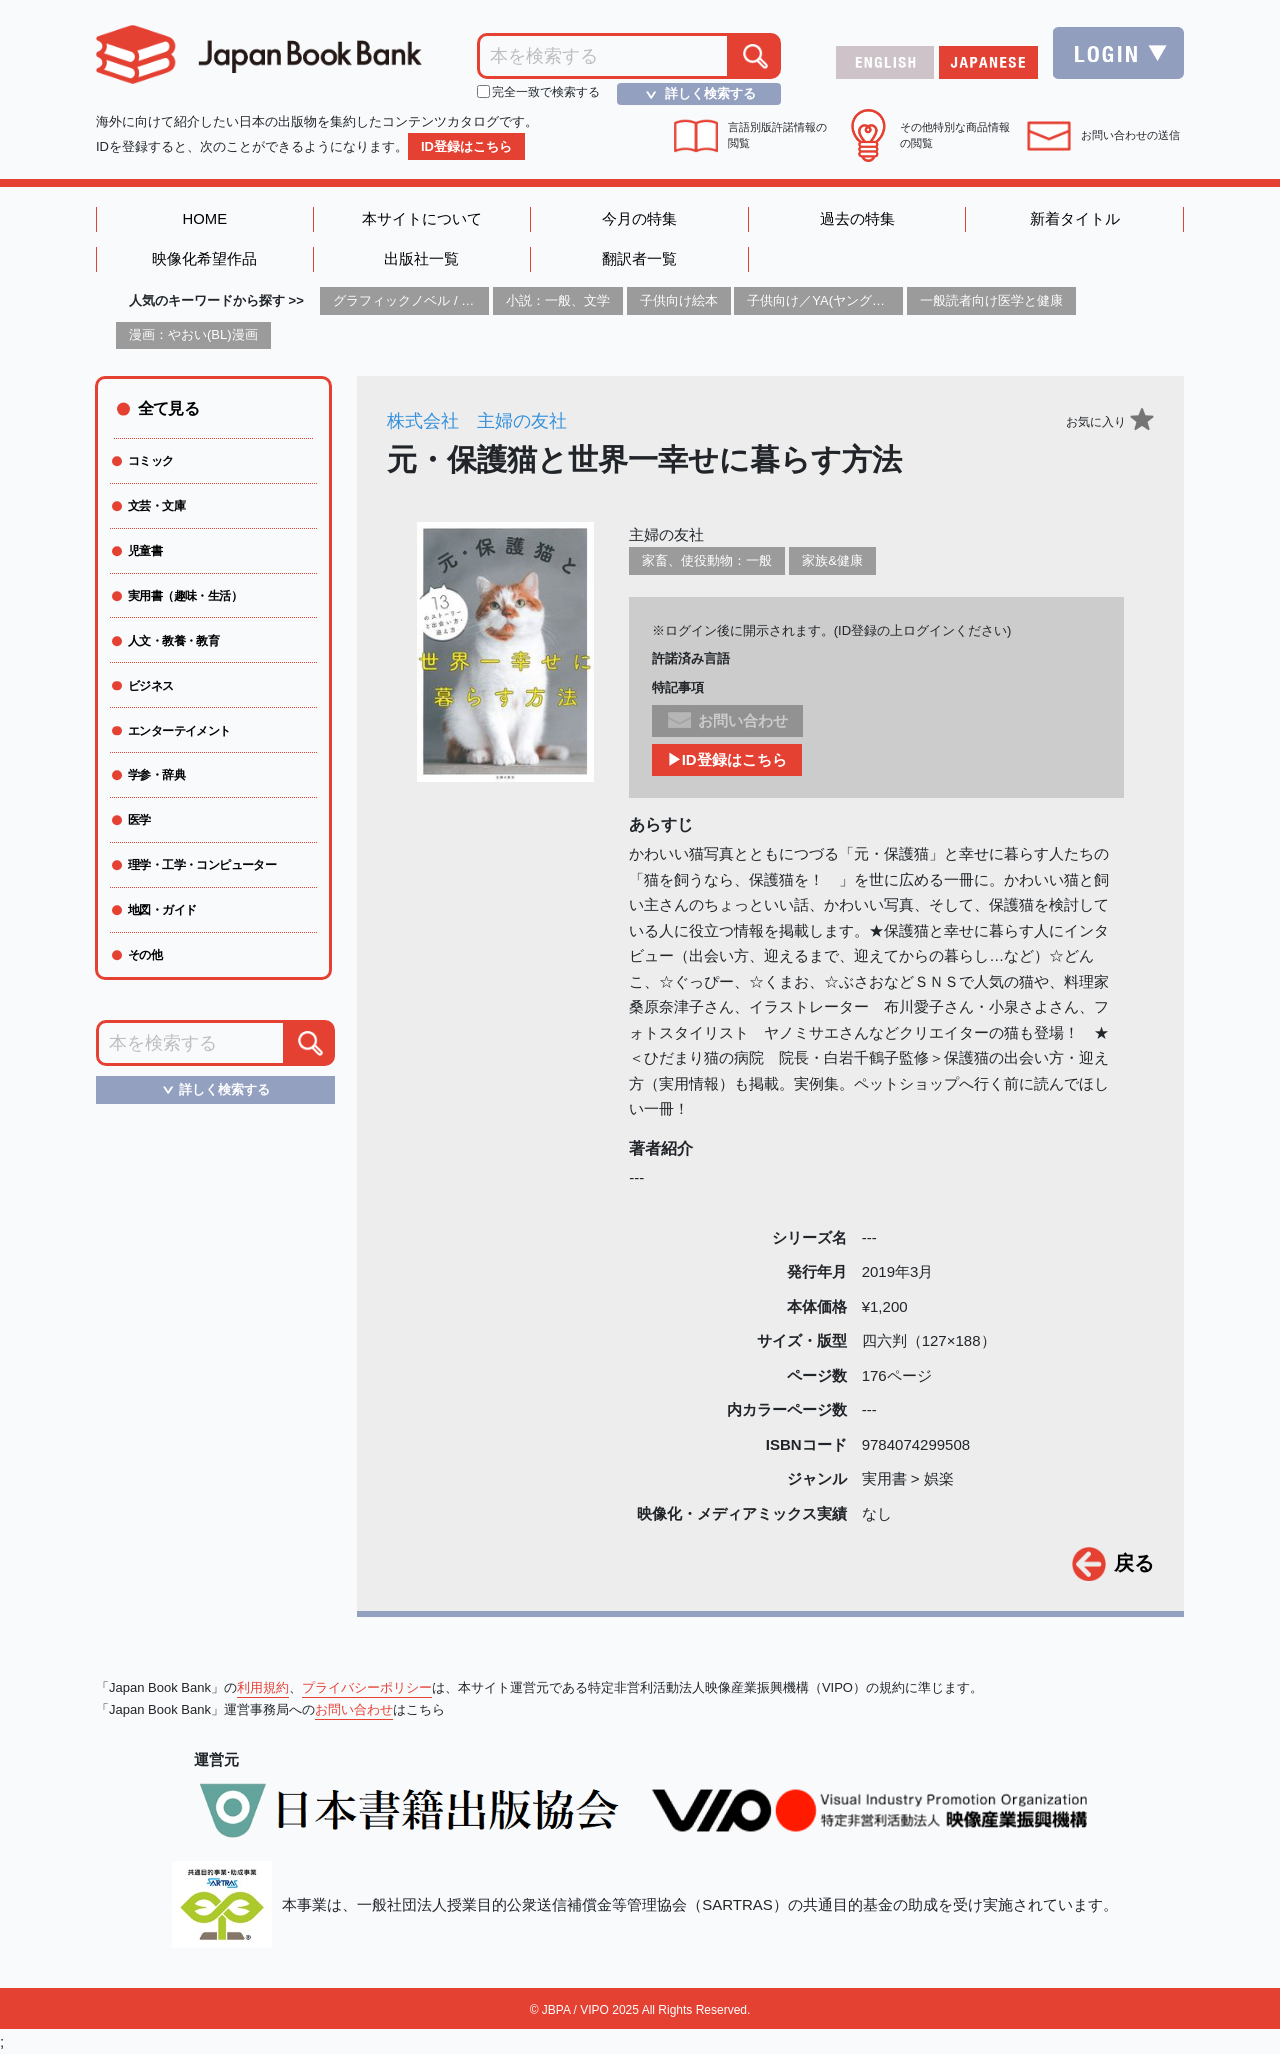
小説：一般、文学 (558, 301)
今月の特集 (639, 219)
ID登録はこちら (466, 146)
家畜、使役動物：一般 (707, 561)
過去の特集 (857, 219)
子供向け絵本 (679, 301)
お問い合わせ (354, 1709)
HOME (204, 219)
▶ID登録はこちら (727, 760)
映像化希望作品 (204, 260)
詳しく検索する (695, 94)
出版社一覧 (421, 260)
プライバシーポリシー (367, 1687)
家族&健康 (832, 561)
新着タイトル (1075, 219)
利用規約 (263, 1687)
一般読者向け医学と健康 (991, 301)
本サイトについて (422, 219)
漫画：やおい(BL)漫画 (193, 335)
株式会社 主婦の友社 (477, 422)
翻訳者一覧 (639, 260)
